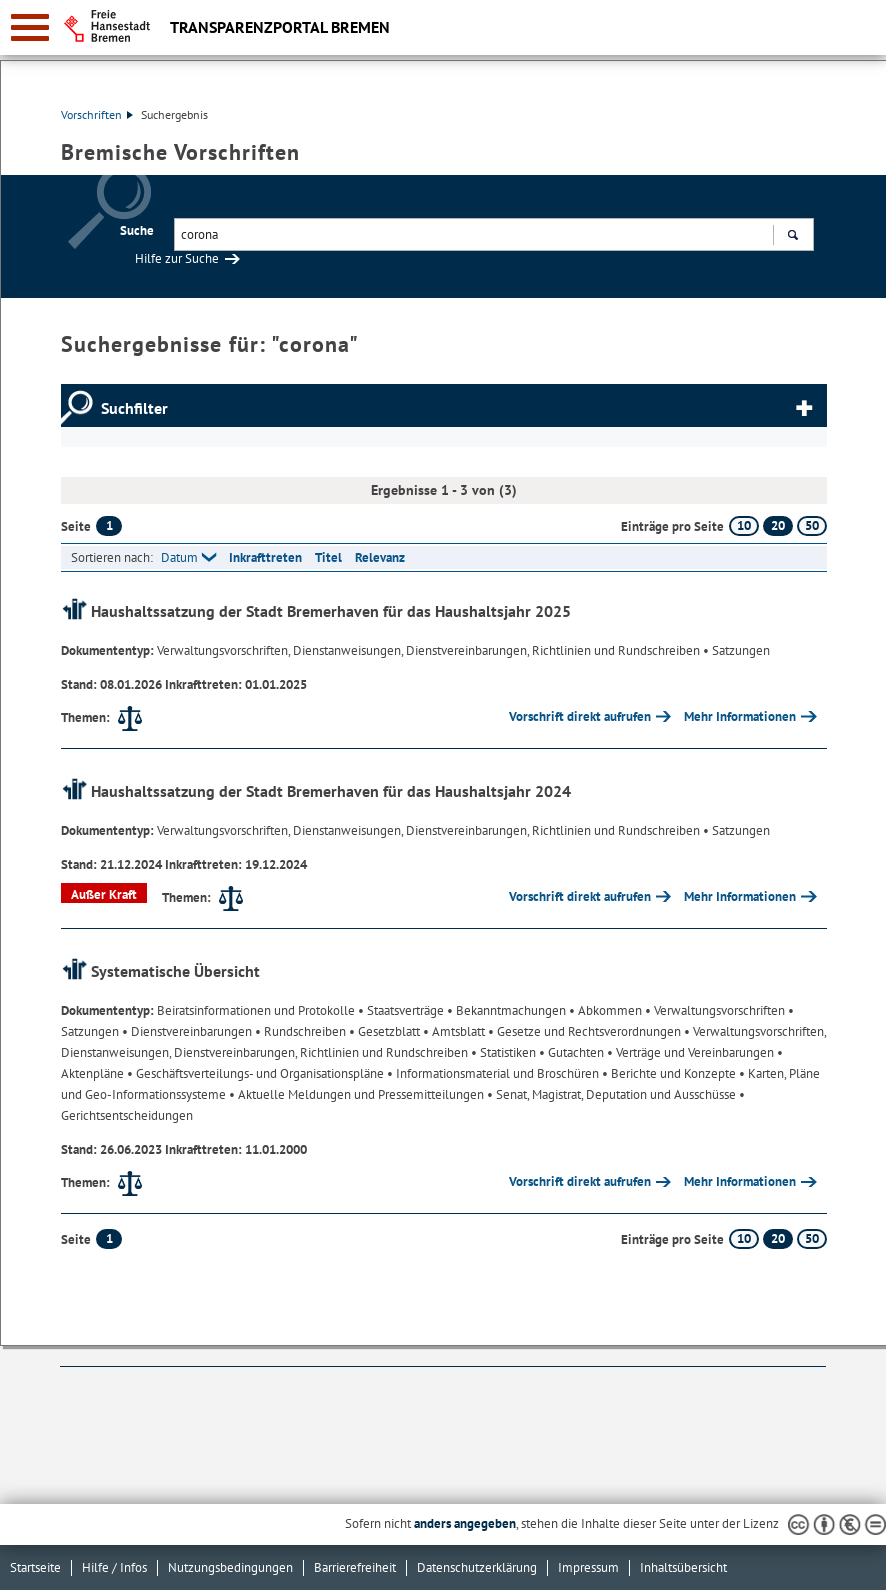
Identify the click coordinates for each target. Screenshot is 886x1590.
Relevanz (380, 557)
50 (812, 525)
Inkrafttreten (265, 557)
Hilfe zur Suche (177, 258)
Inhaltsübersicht (683, 1567)
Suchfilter (134, 408)
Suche (137, 230)
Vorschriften (97, 114)
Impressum (588, 1567)
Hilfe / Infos (114, 1567)
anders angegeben (465, 1523)
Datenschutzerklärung (477, 1567)
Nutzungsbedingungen (230, 1567)
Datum (179, 557)
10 (744, 525)
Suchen (792, 237)
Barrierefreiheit (355, 1567)
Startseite (35, 1567)
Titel (328, 557)
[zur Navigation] (30, 27)
